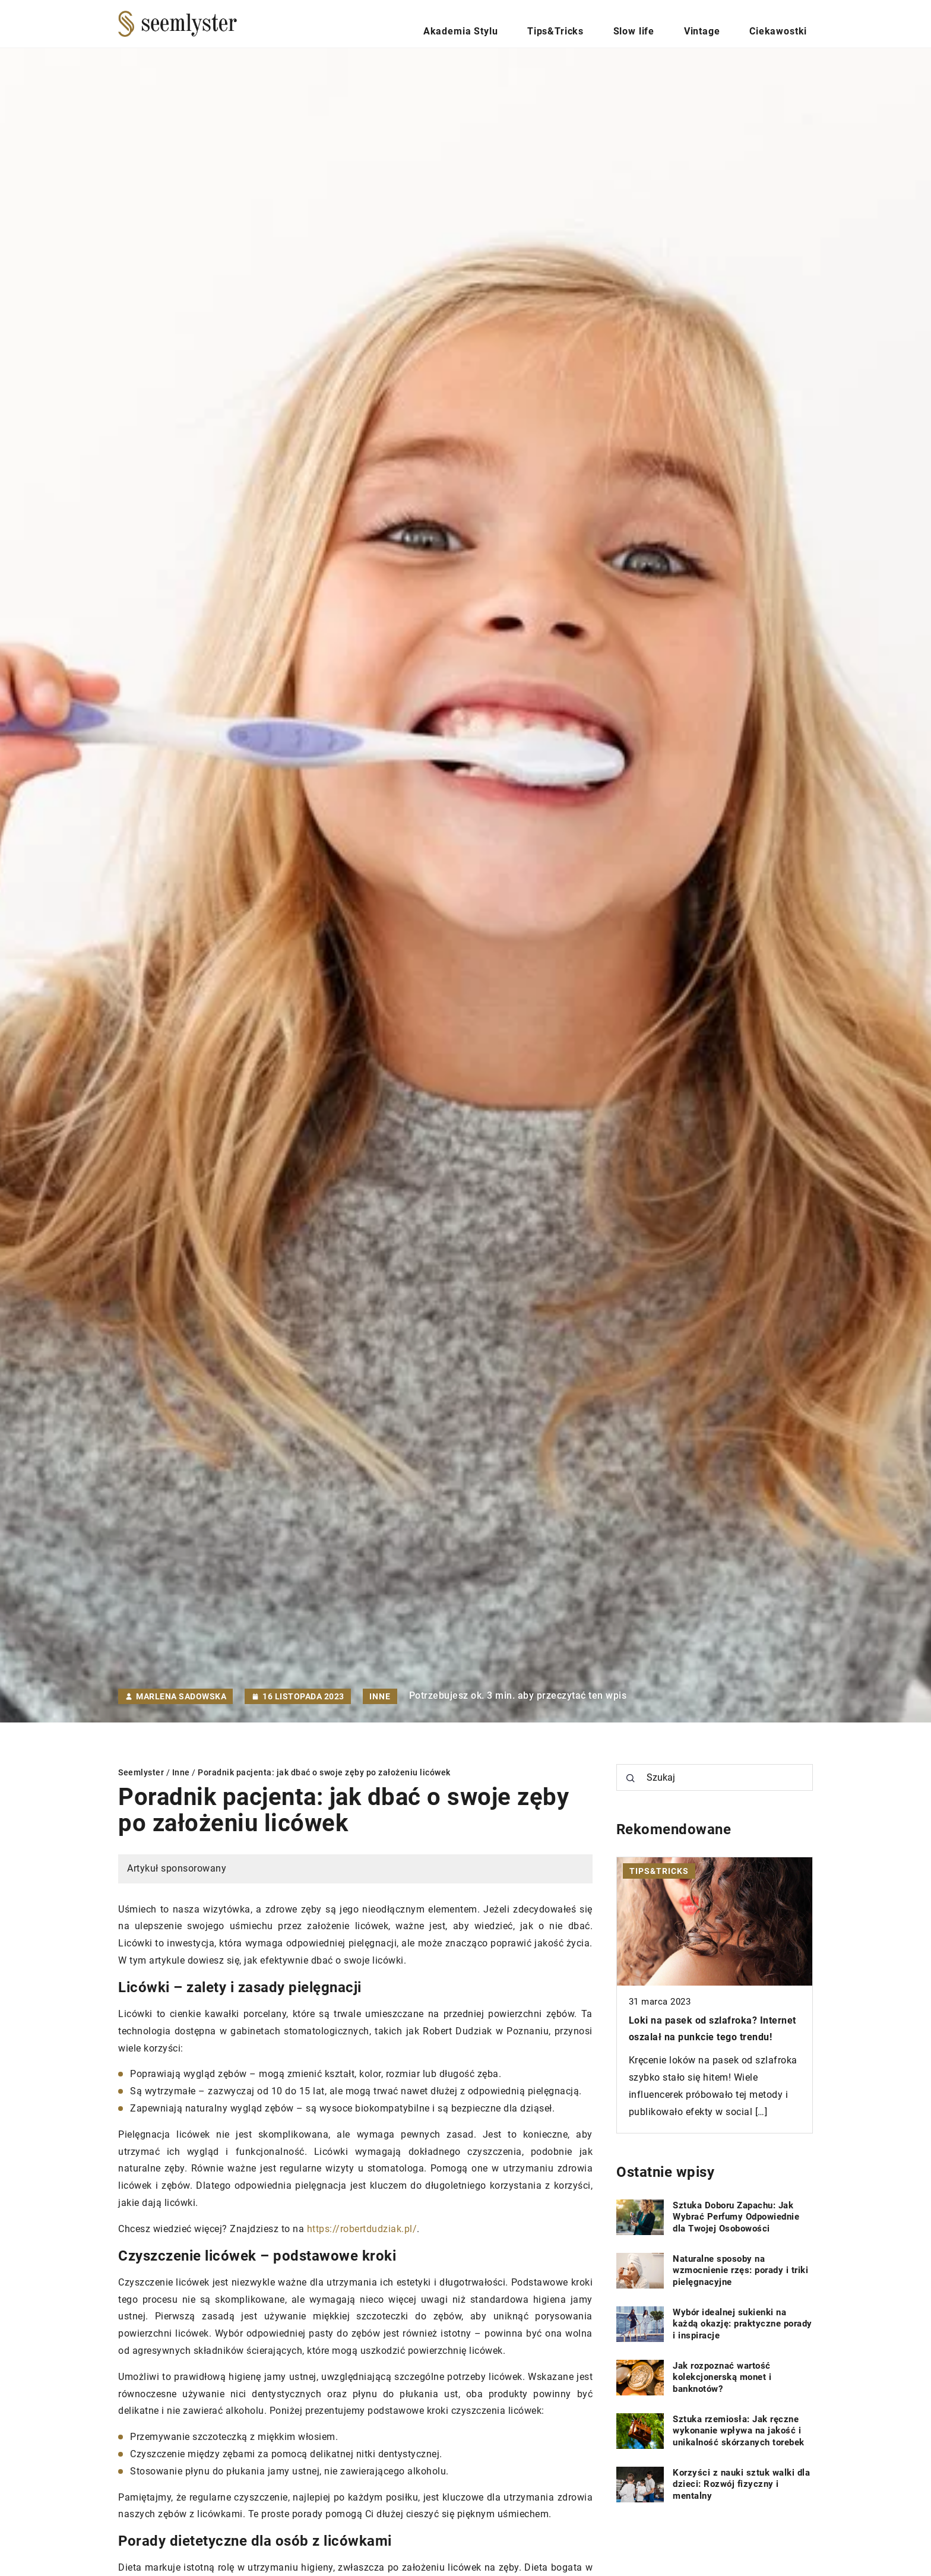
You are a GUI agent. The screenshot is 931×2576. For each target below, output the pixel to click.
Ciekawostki (785, 23)
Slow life (668, 23)
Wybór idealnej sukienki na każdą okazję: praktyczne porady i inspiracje (742, 2324)
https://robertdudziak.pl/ (362, 2228)
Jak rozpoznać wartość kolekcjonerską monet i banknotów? (722, 2377)
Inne (380, 1696)
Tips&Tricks (602, 23)
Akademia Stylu (522, 23)
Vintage (722, 23)
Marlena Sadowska (181, 1696)
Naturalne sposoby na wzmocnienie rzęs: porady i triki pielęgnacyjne (740, 2270)
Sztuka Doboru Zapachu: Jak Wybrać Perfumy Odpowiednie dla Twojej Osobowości (736, 2217)
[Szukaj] (630, 1778)
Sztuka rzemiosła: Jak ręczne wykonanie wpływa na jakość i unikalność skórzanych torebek (739, 2431)
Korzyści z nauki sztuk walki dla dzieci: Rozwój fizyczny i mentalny (741, 2484)
